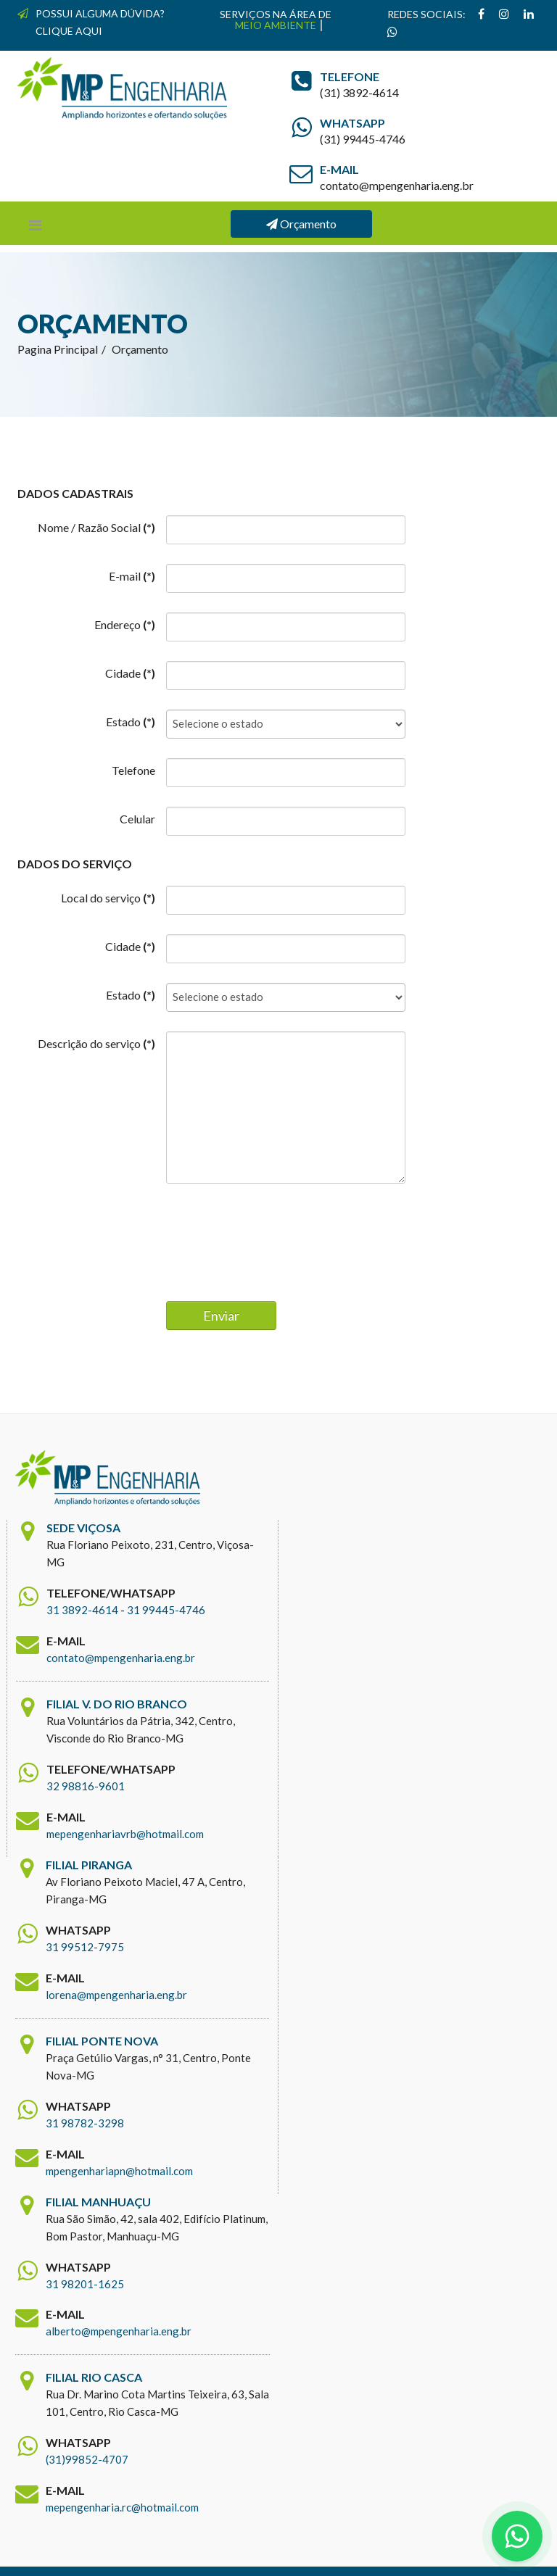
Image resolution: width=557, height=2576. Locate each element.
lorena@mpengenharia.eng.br (116, 1994)
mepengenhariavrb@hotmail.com (125, 1833)
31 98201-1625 (85, 2283)
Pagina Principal (57, 349)
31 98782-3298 (85, 2123)
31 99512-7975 (85, 1946)
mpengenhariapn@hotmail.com (119, 2170)
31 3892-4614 (82, 1609)
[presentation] (276, 1236)
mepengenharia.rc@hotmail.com (122, 2507)
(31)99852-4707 (87, 2460)
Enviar (221, 1316)
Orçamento (301, 223)
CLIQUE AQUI (69, 31)
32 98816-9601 (85, 1785)
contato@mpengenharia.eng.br (120, 1657)
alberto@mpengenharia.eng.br (118, 2331)
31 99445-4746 (166, 1609)
